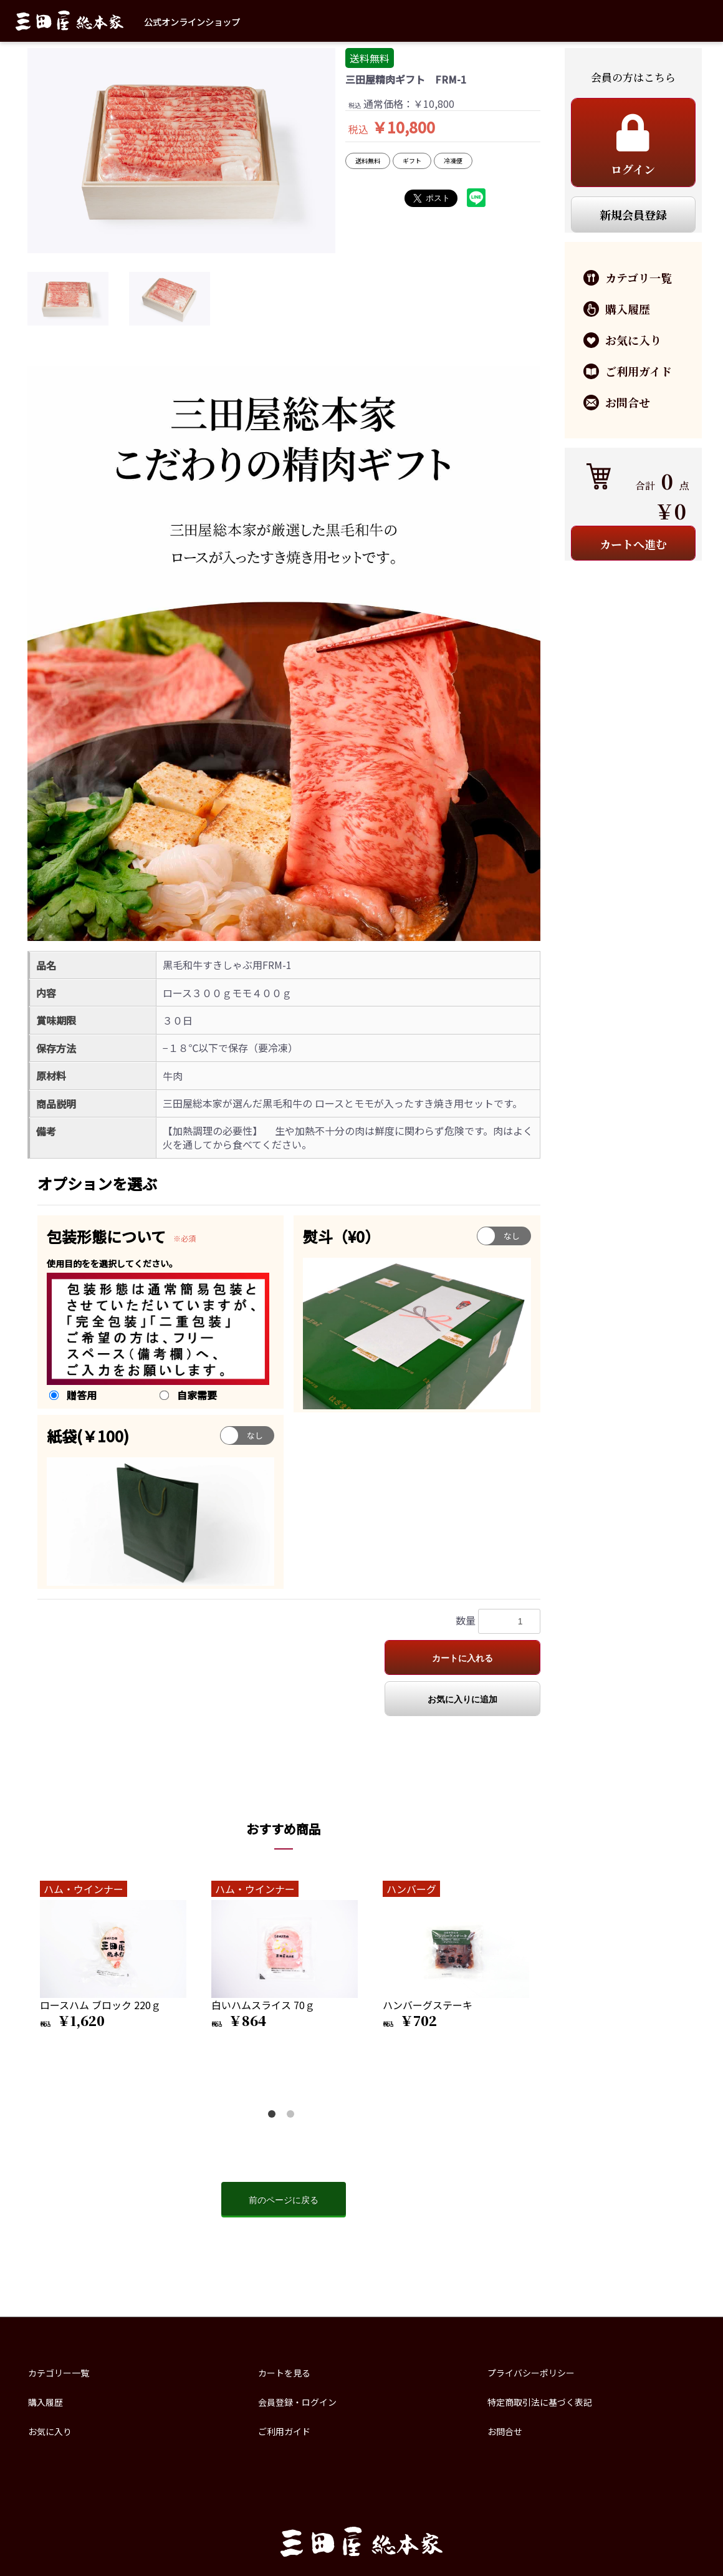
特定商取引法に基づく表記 (539, 2402)
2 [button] (293, 2116)
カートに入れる (462, 1658)
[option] (181, 150)
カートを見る (284, 2372)
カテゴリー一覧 (58, 2372)
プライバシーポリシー (531, 2372)
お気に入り (50, 2431)
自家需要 (197, 1395)
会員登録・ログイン (297, 2402)
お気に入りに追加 (462, 1699)
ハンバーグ (411, 1888)
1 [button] (274, 2116)
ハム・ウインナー (83, 1888)
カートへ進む (633, 544)
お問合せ (504, 2431)
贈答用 (82, 1395)
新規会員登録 (633, 214)
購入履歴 (45, 2402)
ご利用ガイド (284, 2431)
